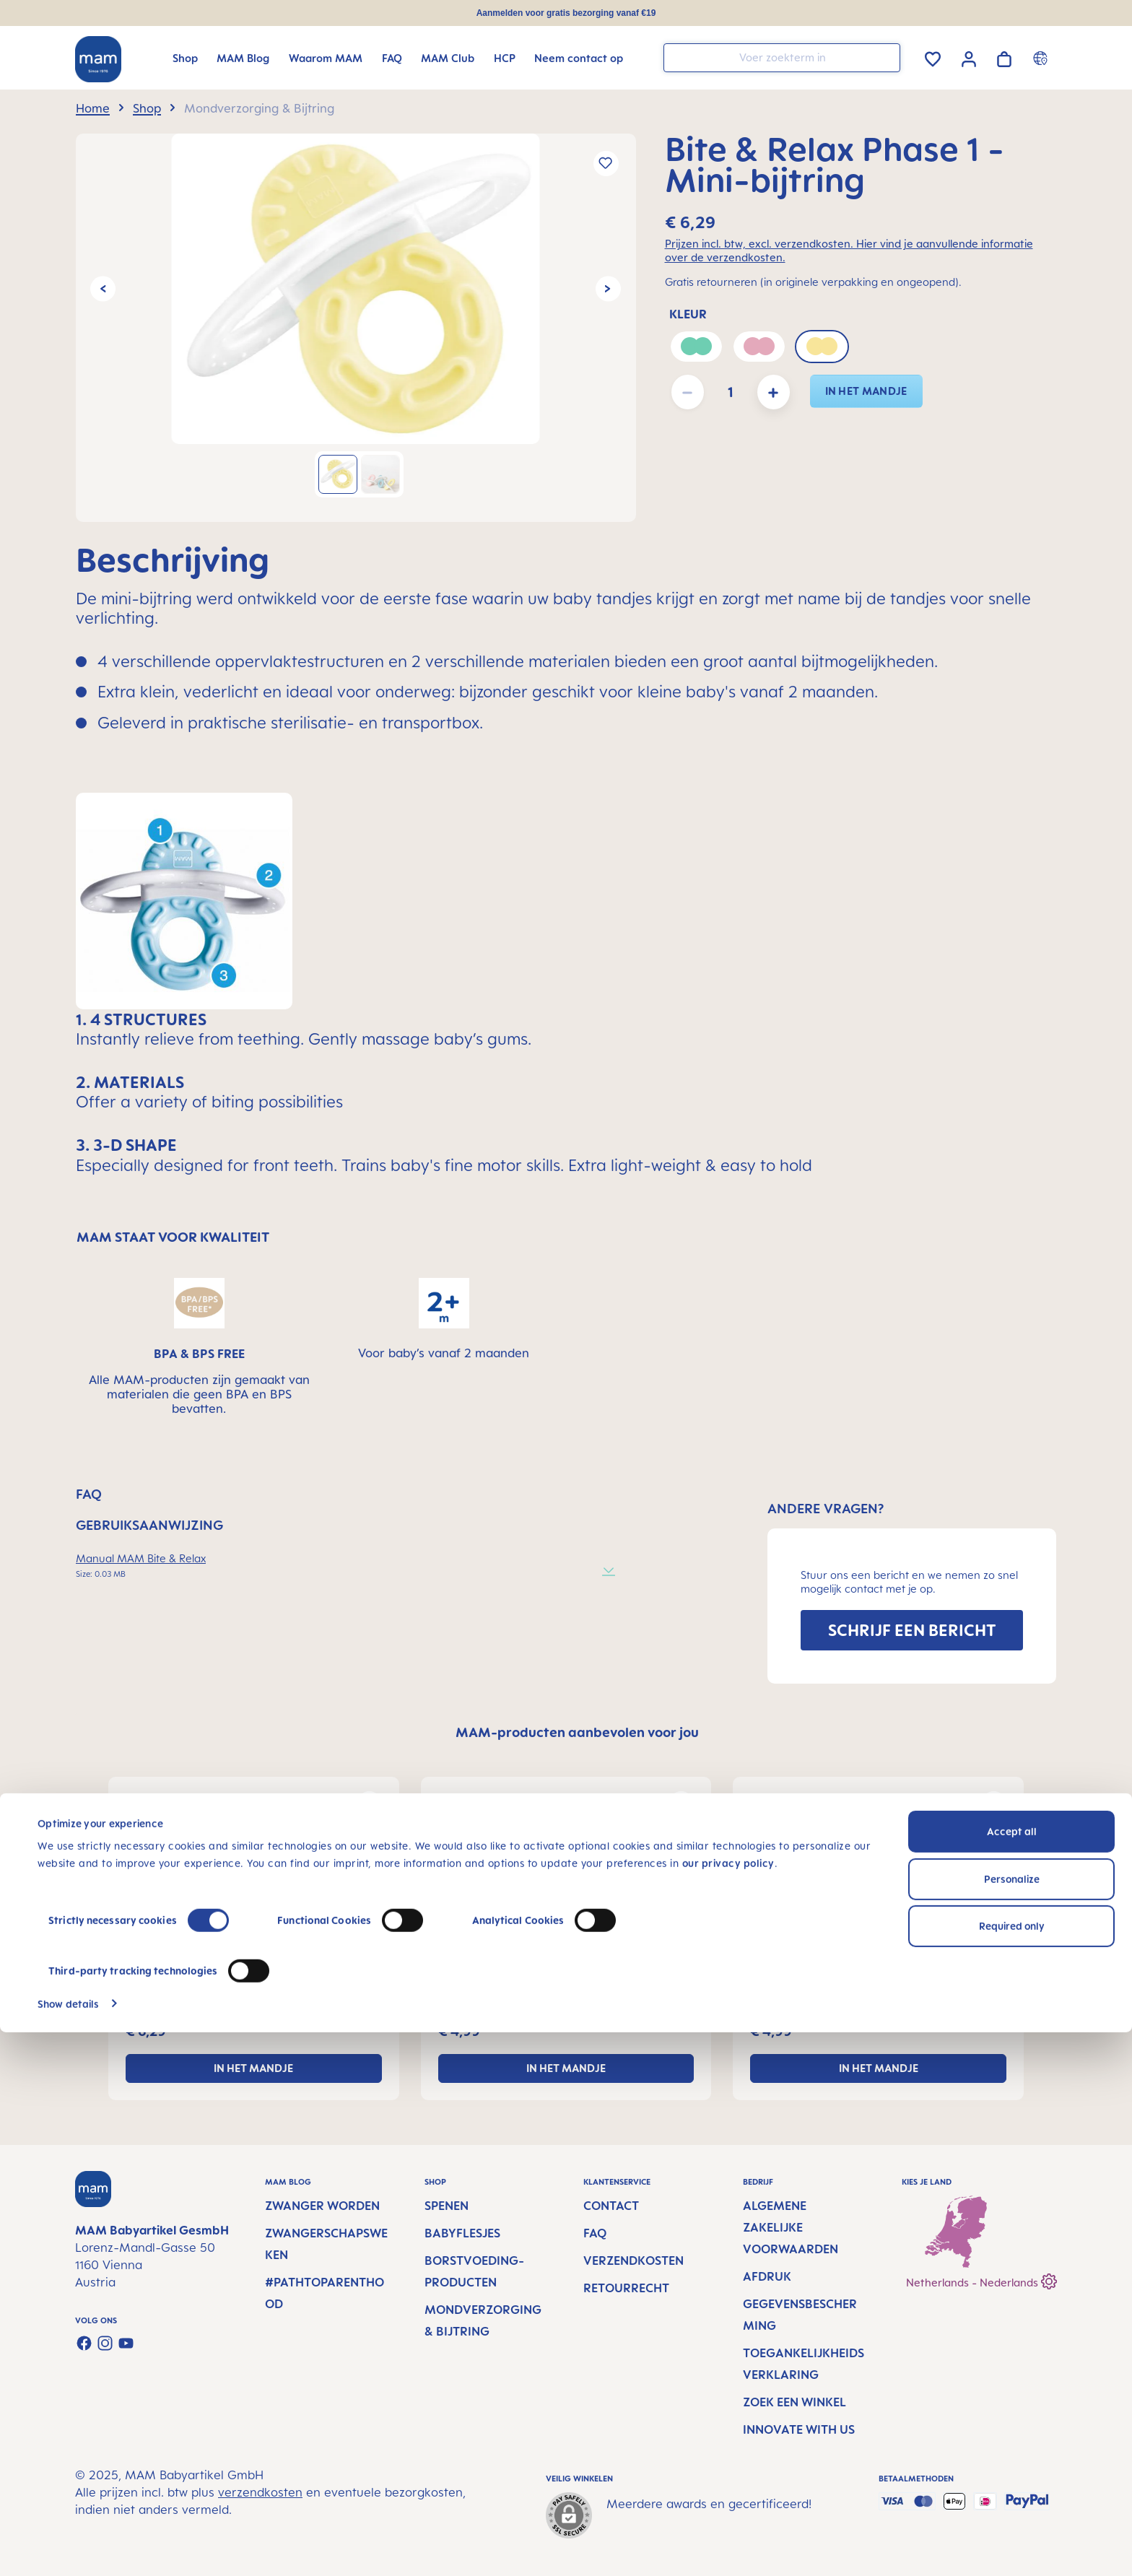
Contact (611, 2205)
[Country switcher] (1042, 58)
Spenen (447, 2205)
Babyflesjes (462, 2233)
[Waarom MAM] (325, 58)
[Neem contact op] (578, 58)
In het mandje (866, 391)
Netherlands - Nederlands (981, 2280)
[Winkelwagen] (1004, 56)
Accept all (1012, 2376)
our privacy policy (728, 2407)
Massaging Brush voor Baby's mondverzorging (549, 1995)
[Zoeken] (885, 57)
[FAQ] (392, 58)
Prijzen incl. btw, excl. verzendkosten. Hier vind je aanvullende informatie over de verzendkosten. (849, 251)
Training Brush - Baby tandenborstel (851, 1995)
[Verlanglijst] (933, 56)
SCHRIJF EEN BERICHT (912, 1630)
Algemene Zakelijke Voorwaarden (790, 2227)
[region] (356, 328)
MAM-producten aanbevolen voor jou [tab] (577, 1732)
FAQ (594, 2233)
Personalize (1012, 2422)
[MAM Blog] (243, 58)
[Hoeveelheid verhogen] (773, 392)
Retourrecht (626, 2288)
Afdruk (767, 2276)
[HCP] (504, 58)
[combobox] (781, 57)
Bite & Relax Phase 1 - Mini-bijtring (227, 1995)
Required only (1012, 2470)
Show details (68, 2547)
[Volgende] (608, 288)
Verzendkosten (633, 2260)
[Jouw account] (969, 57)
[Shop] (185, 58)
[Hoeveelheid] (730, 392)
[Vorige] (103, 288)
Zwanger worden (322, 2205)
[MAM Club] (447, 58)
